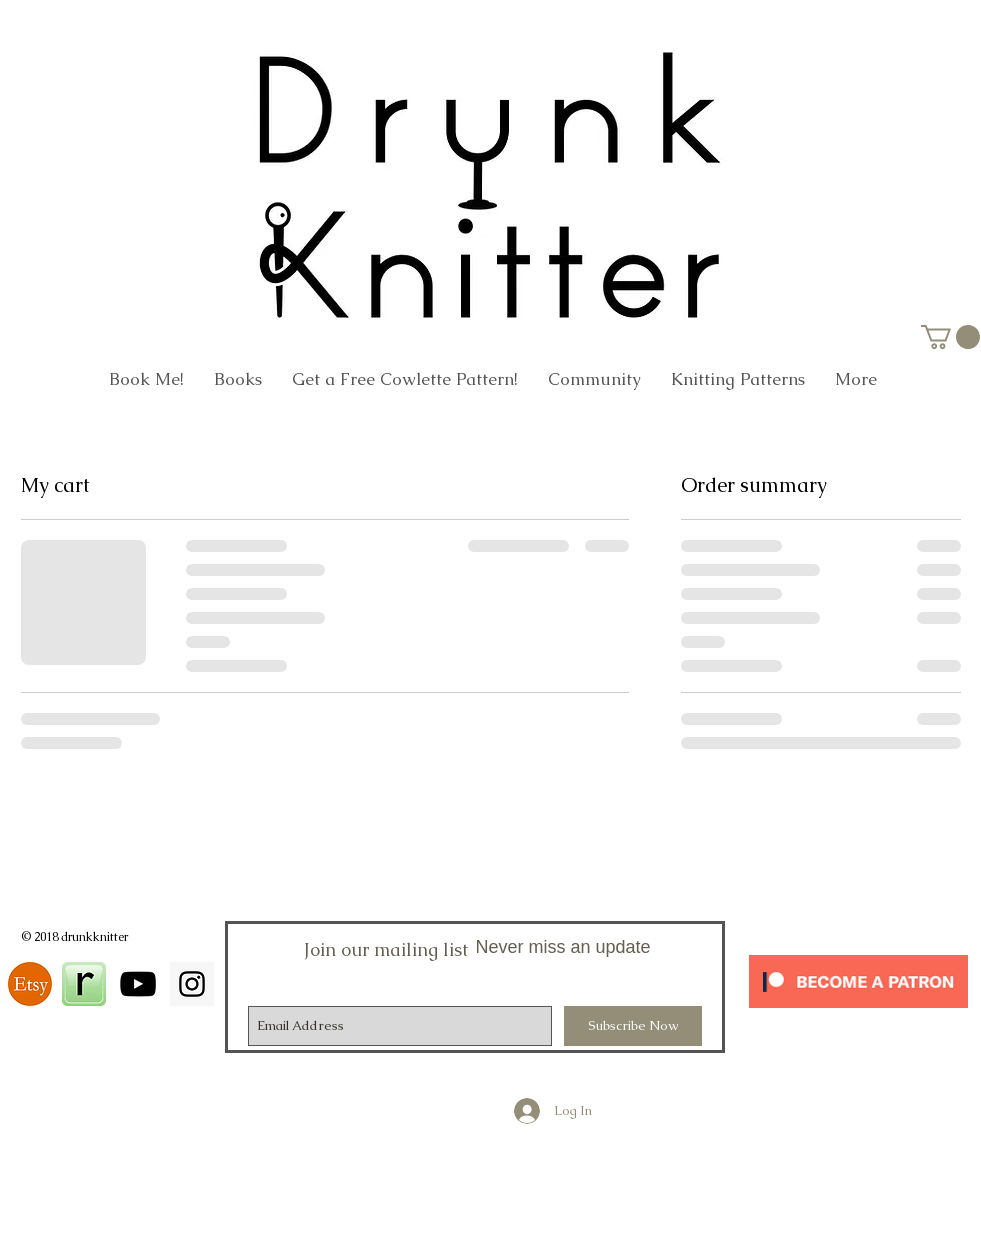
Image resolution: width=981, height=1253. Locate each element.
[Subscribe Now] (633, 1026)
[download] (30, 984)
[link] (950, 337)
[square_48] (84, 984)
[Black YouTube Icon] (138, 984)
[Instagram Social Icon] (192, 984)
